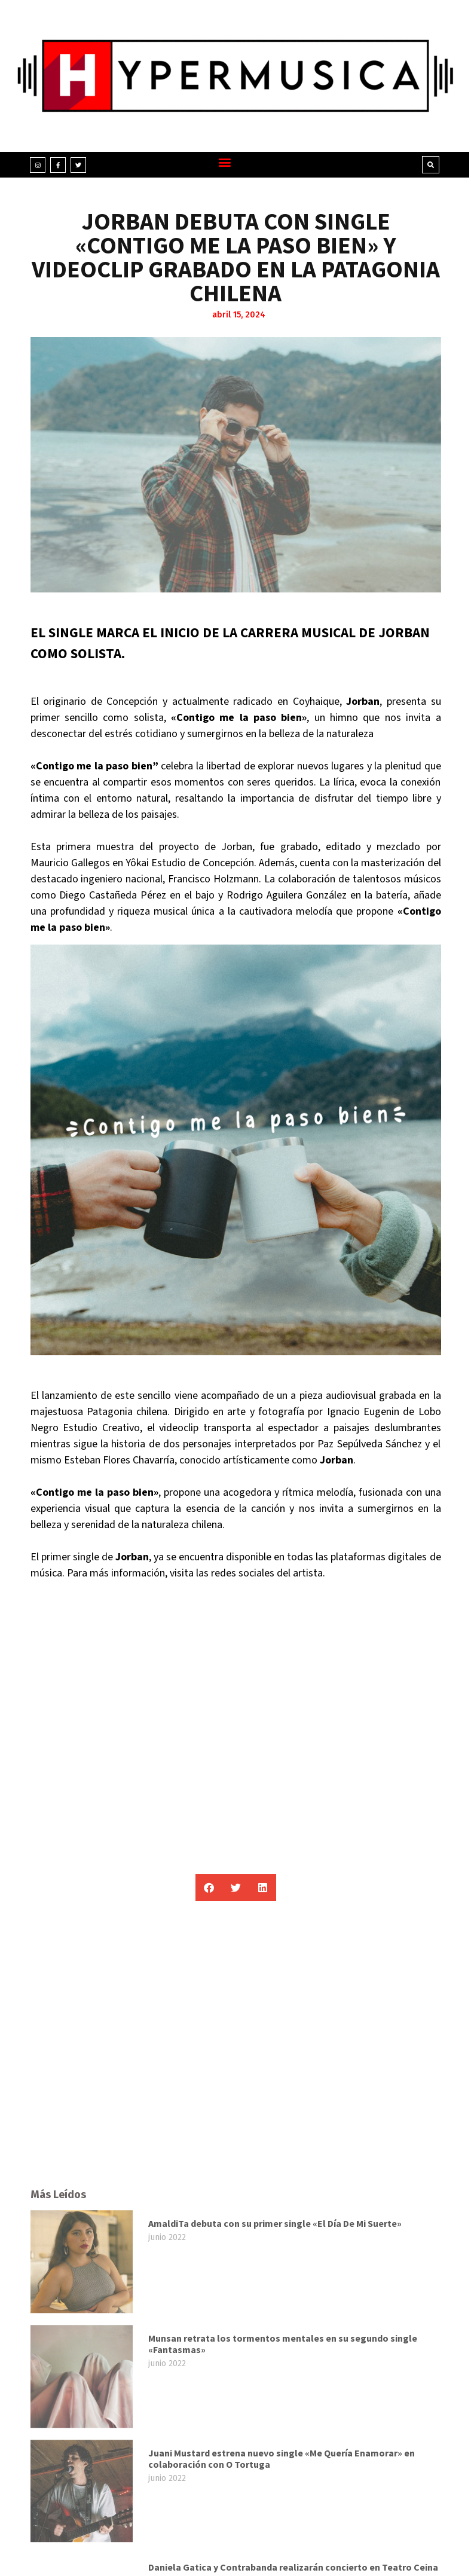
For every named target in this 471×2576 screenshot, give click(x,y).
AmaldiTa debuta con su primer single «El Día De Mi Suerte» (275, 2452)
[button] (224, 162)
